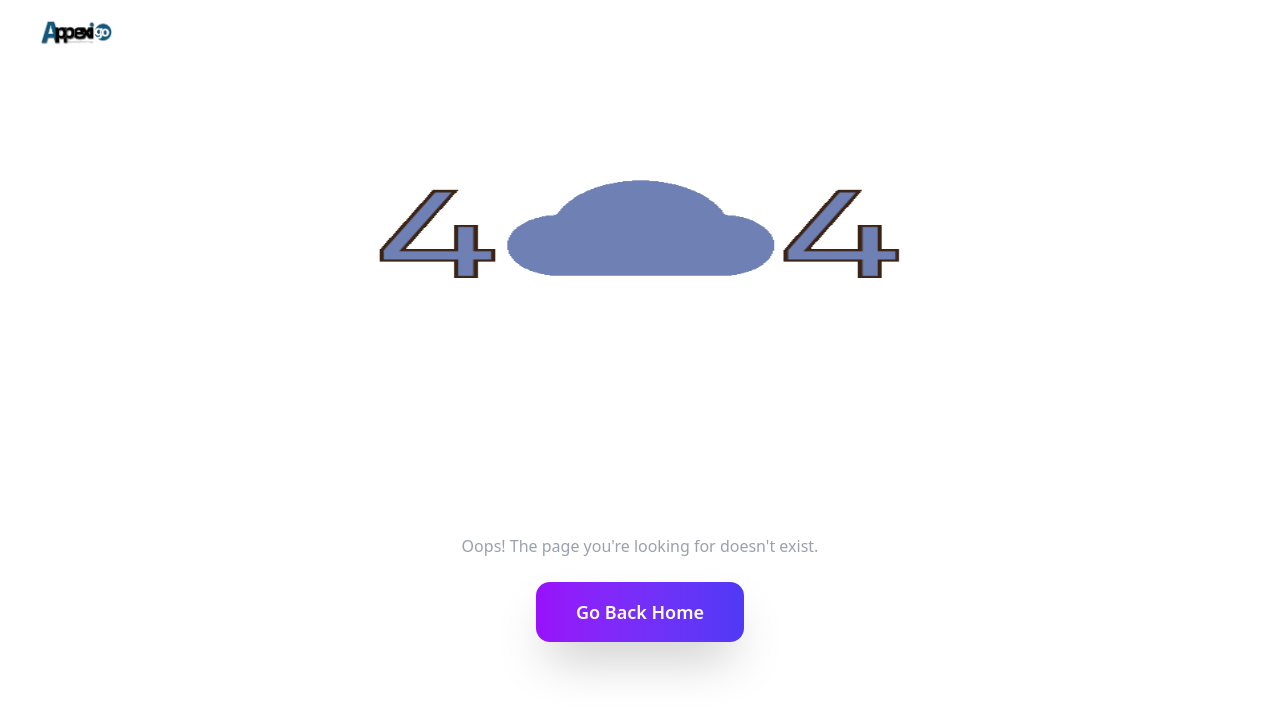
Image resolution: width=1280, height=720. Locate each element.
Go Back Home (640, 612)
